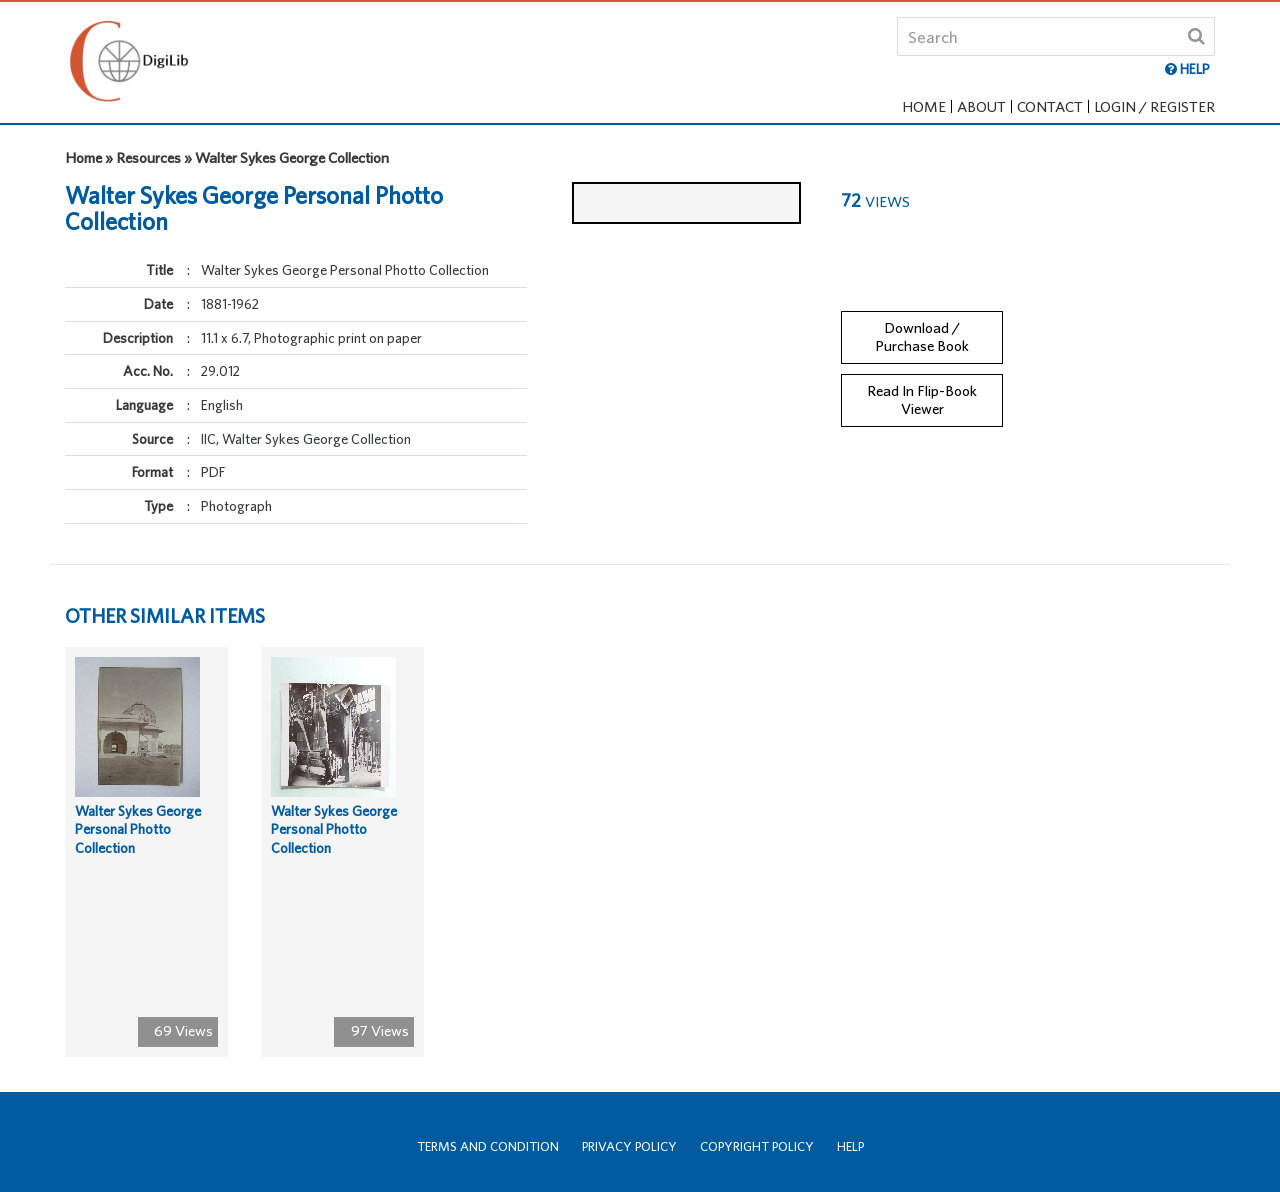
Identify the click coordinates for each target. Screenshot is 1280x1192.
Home (924, 106)
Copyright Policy (757, 1146)
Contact (1050, 106)
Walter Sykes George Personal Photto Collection (138, 842)
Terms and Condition (488, 1146)
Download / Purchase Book (922, 324)
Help (850, 1146)
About (981, 106)
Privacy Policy (629, 1146)
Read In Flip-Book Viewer (922, 387)
